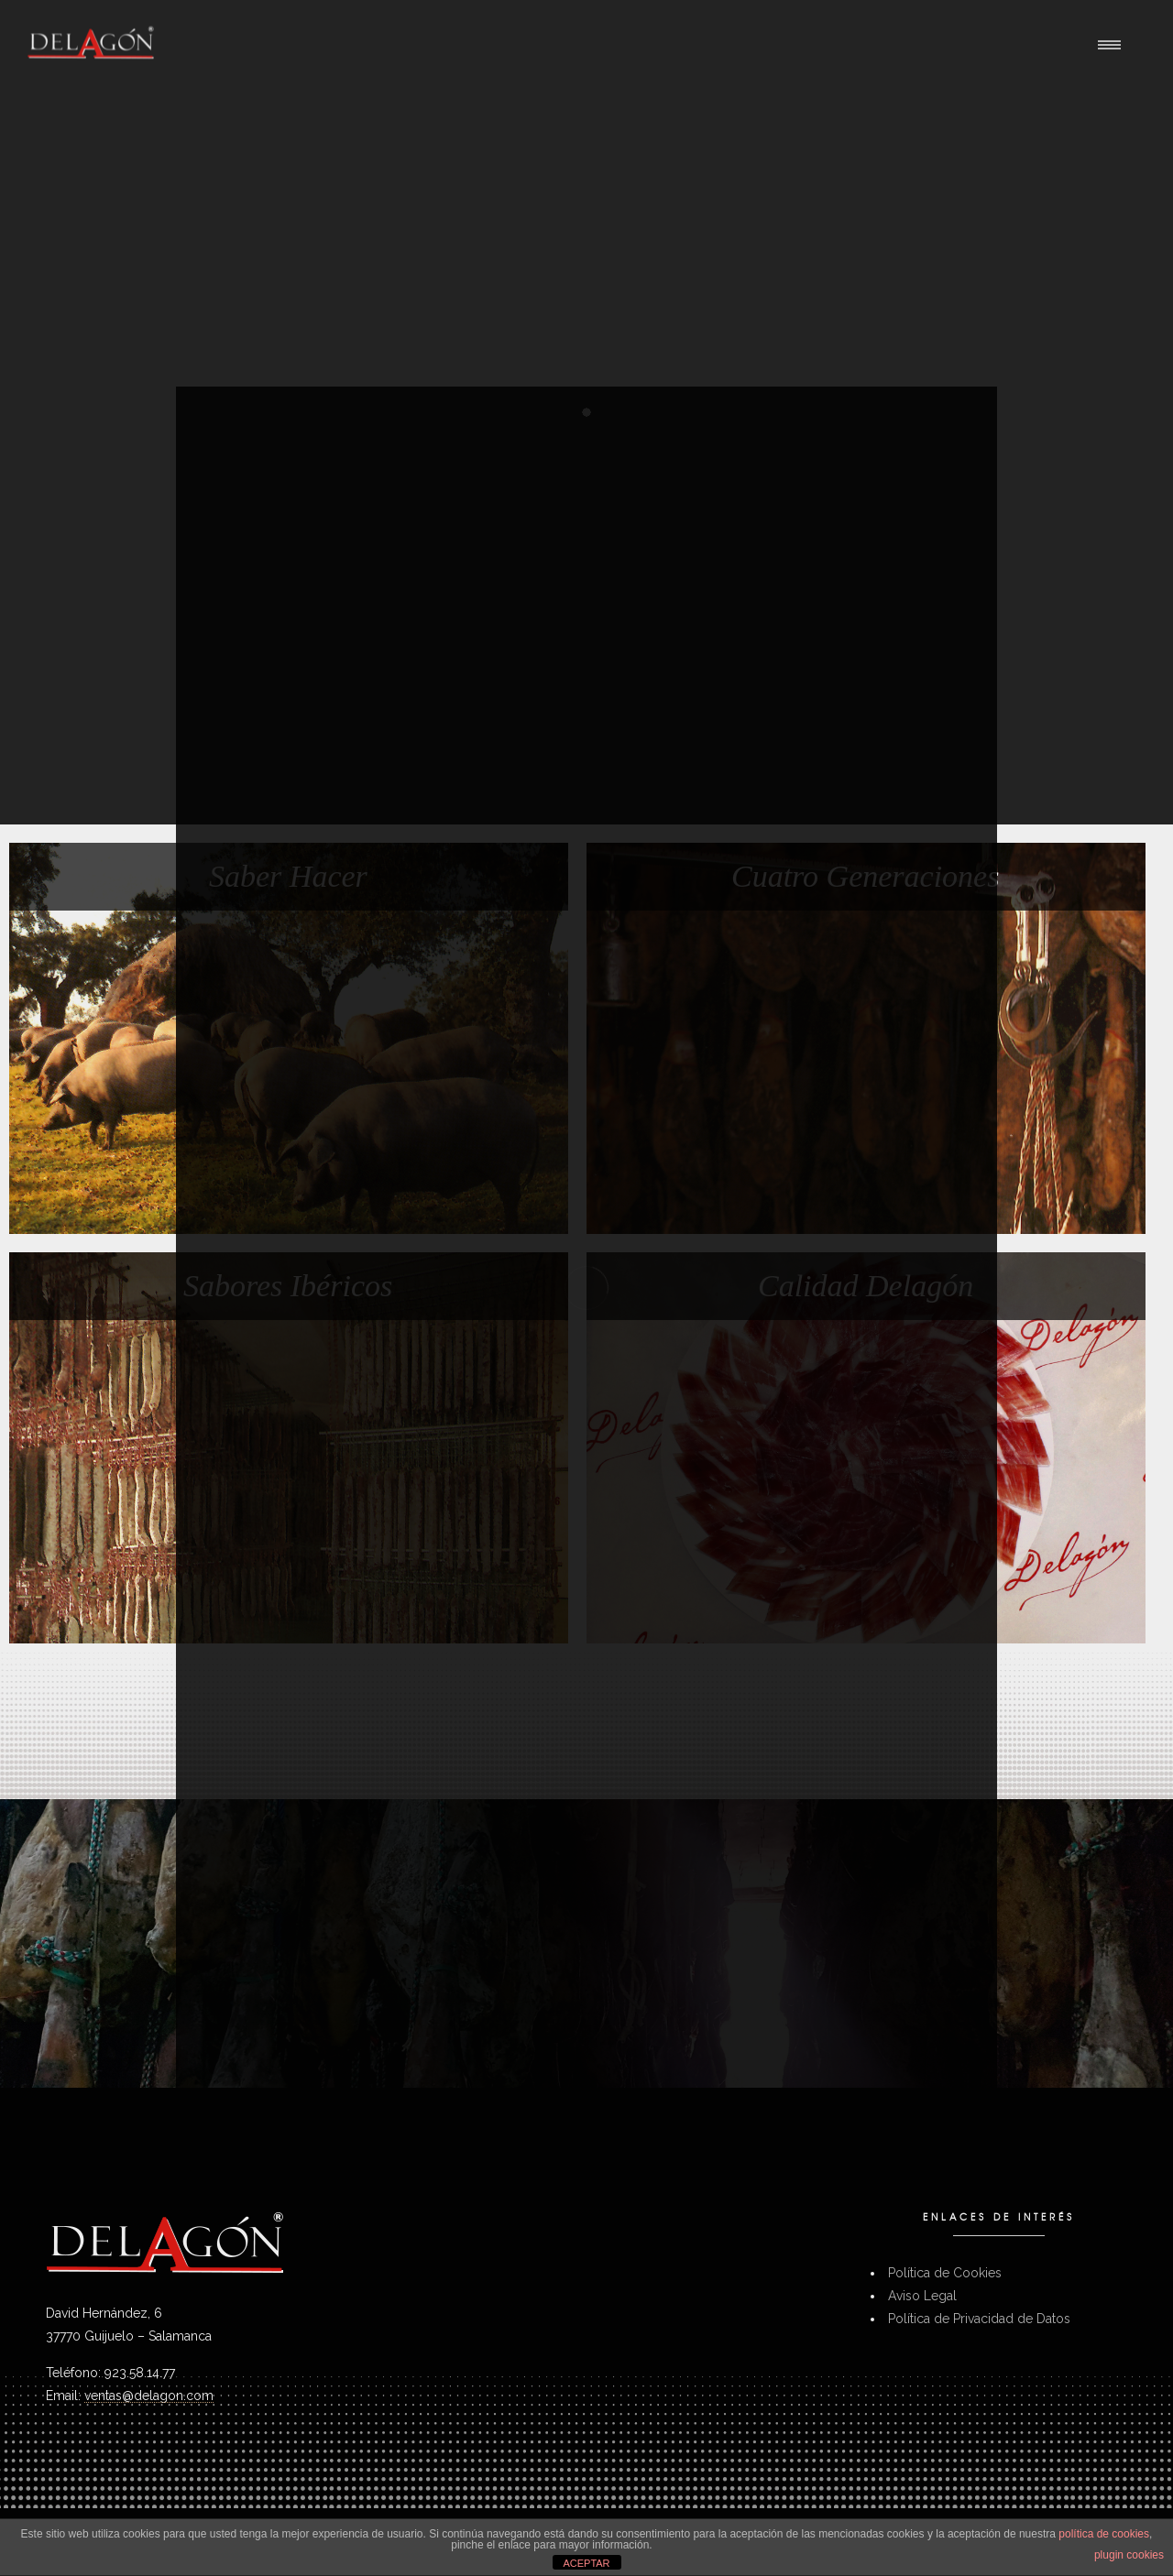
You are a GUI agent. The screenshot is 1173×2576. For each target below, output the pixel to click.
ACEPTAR (586, 2563)
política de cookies (1103, 2533)
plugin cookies (1129, 2555)
